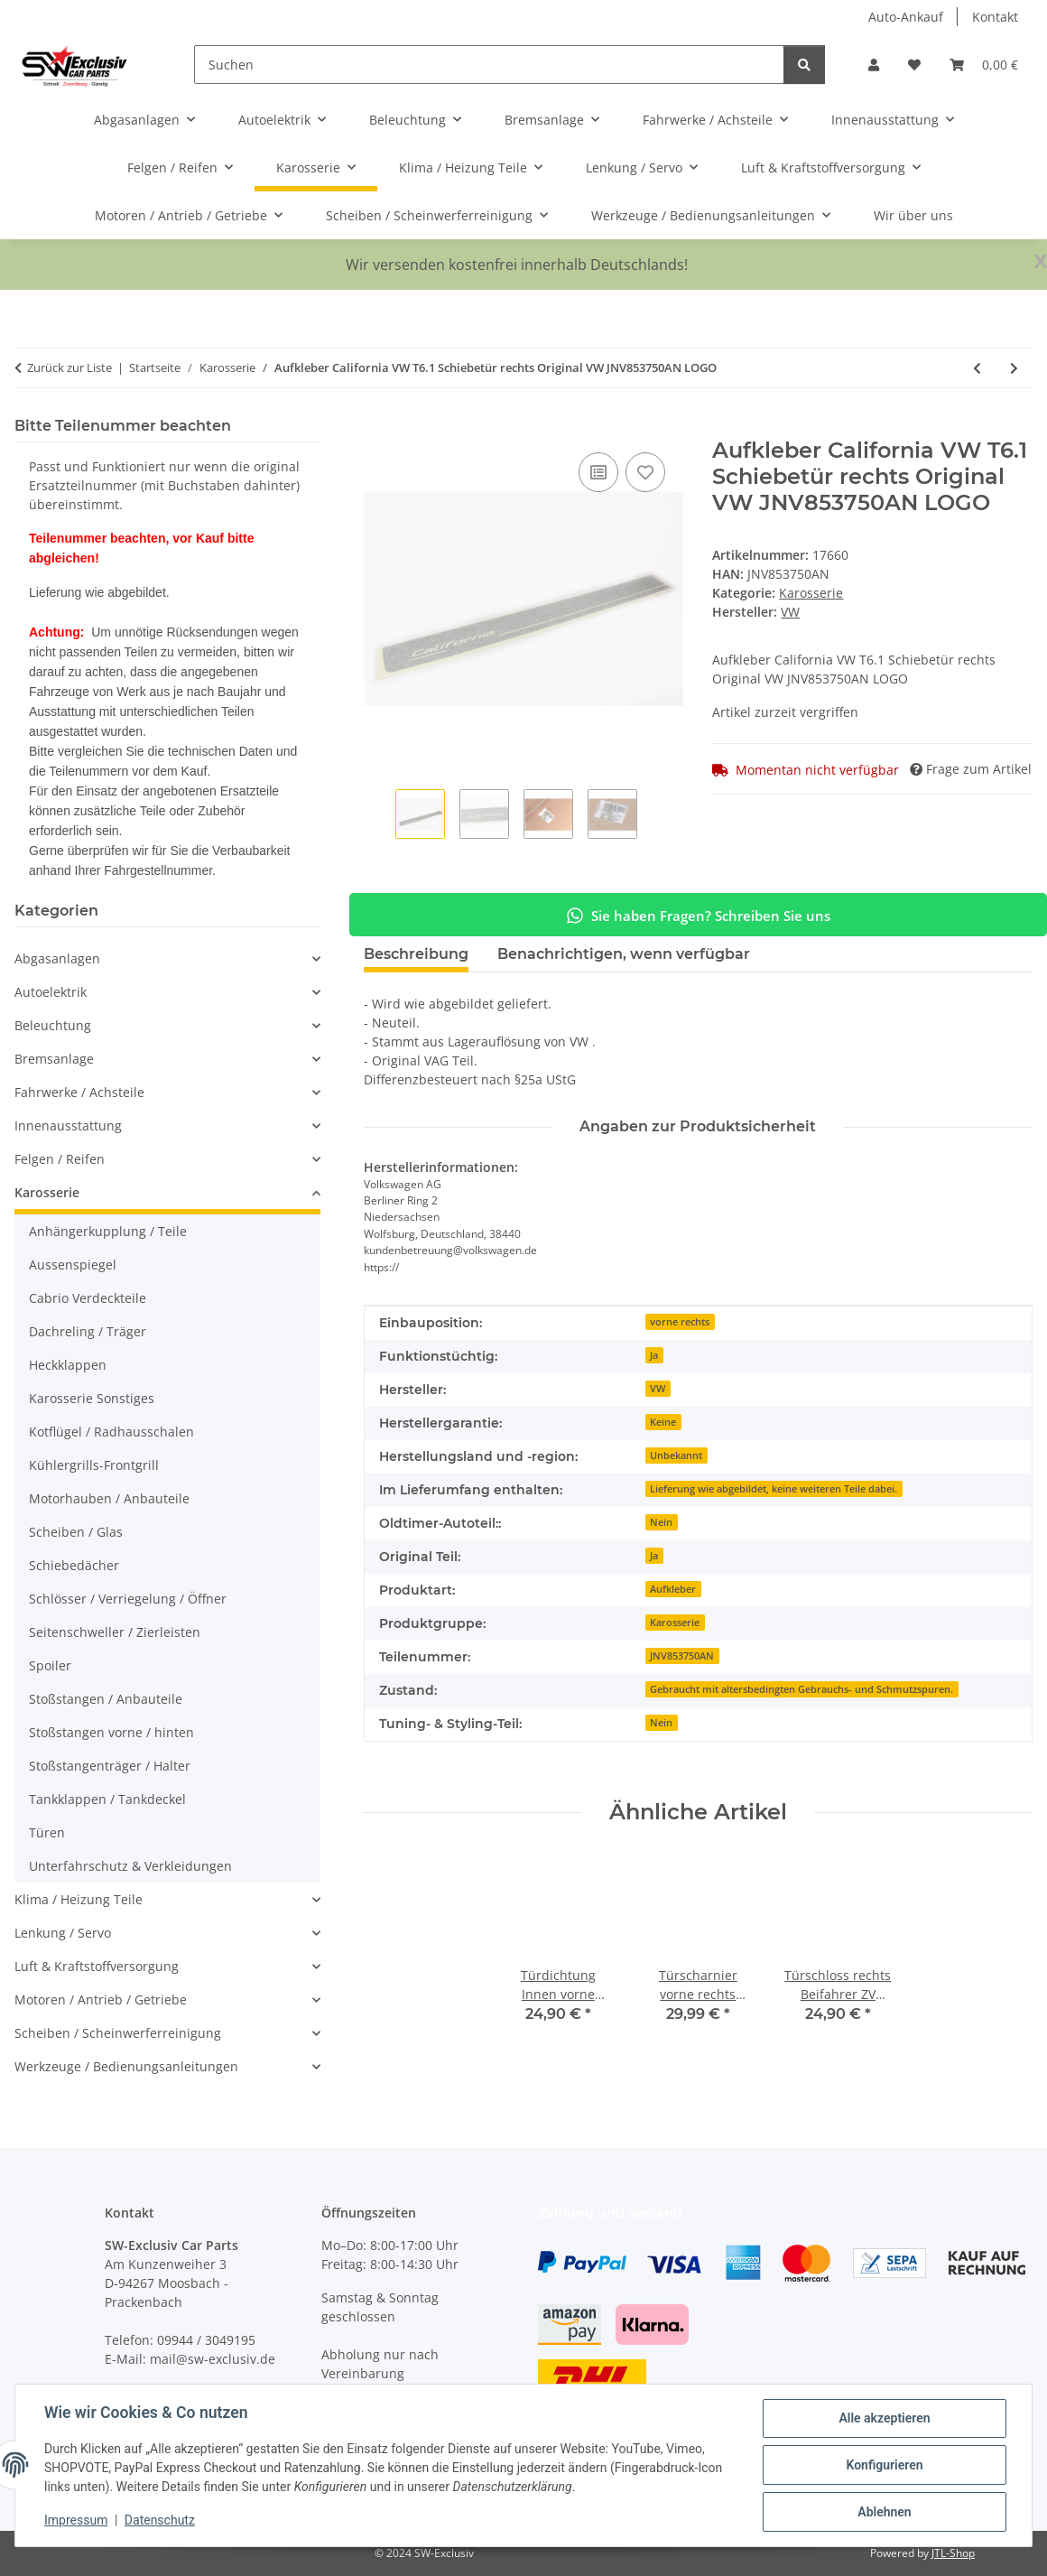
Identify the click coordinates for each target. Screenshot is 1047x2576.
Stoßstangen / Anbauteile (105, 1698)
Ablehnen (884, 2512)
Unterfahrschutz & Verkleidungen (130, 1865)
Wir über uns (913, 215)
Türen (47, 1832)
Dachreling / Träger (87, 1331)
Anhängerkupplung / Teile (108, 1231)
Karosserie (811, 592)
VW (657, 1388)
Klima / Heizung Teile (78, 1899)
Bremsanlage (54, 1058)
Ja (654, 1355)
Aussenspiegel (72, 1264)
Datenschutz (160, 2520)
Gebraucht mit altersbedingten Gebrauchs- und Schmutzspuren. (801, 1689)
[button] (874, 64)
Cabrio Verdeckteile (87, 1298)
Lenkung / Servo (62, 1932)
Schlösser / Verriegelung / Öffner (128, 1598)
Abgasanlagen (57, 958)
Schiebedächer (74, 1565)
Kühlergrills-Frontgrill (94, 1465)
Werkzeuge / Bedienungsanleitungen (126, 2066)
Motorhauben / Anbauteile (109, 1498)
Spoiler (50, 1665)
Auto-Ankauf (905, 16)
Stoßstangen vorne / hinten (111, 1732)
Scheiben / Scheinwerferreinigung (117, 2032)
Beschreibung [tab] (416, 954)
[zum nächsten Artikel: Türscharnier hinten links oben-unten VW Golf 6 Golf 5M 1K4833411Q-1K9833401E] (1014, 368)
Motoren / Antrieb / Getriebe (100, 1999)
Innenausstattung (68, 1125)
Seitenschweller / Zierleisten (114, 1632)
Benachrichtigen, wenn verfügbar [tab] (623, 954)
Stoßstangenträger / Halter (109, 1765)
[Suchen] (489, 64)
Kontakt (995, 16)
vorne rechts (679, 1322)
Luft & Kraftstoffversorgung (96, 1966)
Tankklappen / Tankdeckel (107, 1799)
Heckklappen (68, 1364)
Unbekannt (676, 1455)
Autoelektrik (50, 991)
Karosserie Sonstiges (91, 1398)
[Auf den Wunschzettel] (645, 472)
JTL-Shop (953, 2553)
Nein (661, 1522)
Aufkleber (673, 1589)
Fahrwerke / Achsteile (79, 1092)
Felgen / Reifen (59, 1158)
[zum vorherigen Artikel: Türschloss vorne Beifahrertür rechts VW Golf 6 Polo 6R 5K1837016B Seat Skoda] (977, 368)
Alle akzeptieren (884, 2418)
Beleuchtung (52, 1025)
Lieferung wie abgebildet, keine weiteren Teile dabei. (773, 1489)
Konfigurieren (884, 2465)
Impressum (75, 2520)
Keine (663, 1422)
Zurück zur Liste (69, 367)
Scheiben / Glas (76, 1531)
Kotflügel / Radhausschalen (111, 1431)
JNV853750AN (682, 1656)
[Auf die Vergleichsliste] (598, 472)
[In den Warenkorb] (378, 428)
